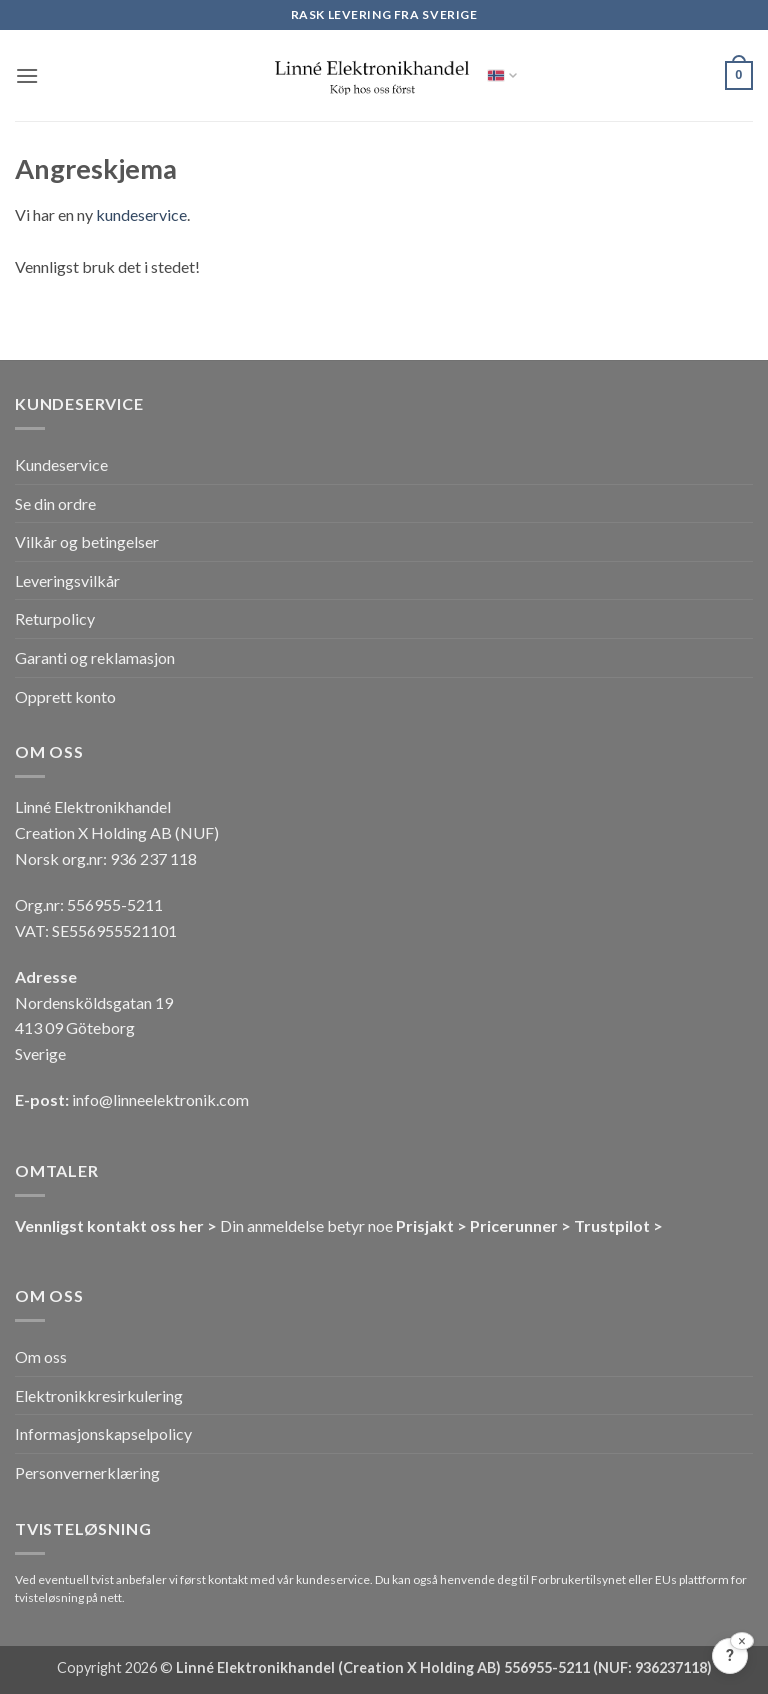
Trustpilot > (618, 1225)
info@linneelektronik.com (160, 1099)
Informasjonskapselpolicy (103, 1433)
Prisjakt (425, 1225)
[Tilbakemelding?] (730, 1656)
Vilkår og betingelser (87, 541)
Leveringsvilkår (67, 580)
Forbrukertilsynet (578, 1579)
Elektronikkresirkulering (99, 1395)
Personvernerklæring (87, 1472)
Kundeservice (61, 464)
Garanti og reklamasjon (95, 657)
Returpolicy (55, 618)
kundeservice (141, 214)
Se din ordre (55, 503)
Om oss (41, 1356)
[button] (27, 75)
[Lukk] (742, 1641)
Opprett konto (65, 696)
